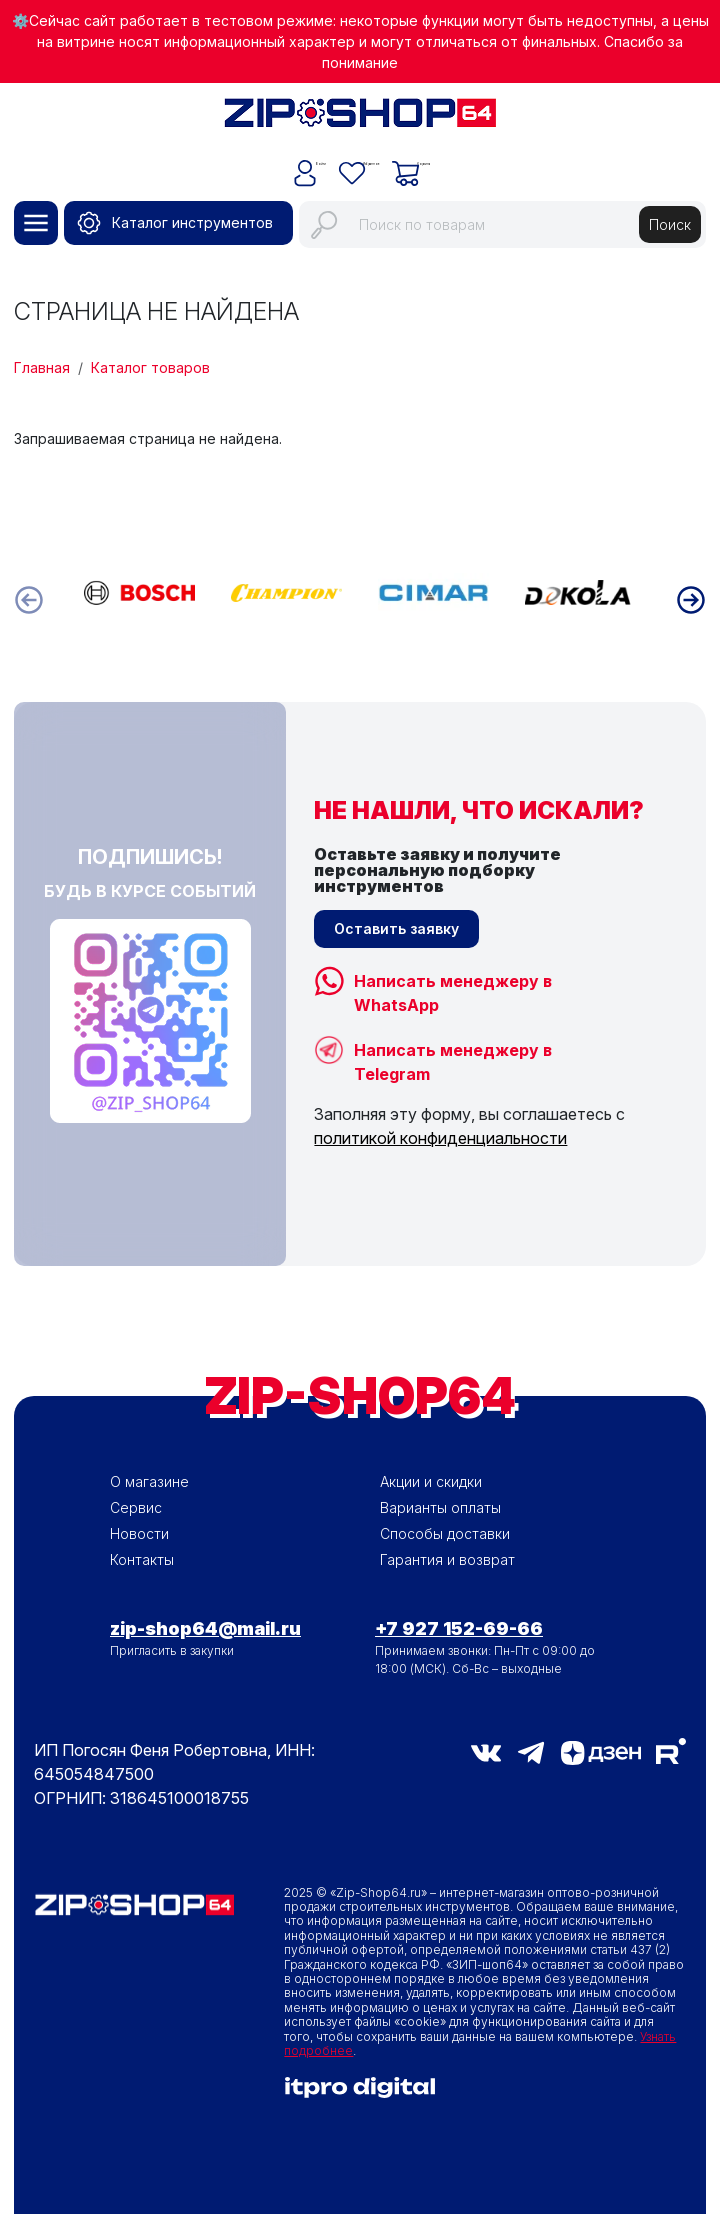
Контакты (142, 1559)
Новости (139, 1533)
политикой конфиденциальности (440, 1138)
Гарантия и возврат (447, 1559)
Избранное (365, 158)
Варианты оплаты (440, 1507)
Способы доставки (445, 1533)
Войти (262, 158)
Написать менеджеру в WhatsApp (453, 983)
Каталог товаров (150, 367)
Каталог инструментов (192, 222)
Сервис (136, 1507)
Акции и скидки (431, 1481)
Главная (42, 367)
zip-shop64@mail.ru (205, 1628)
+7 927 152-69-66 (459, 1628)
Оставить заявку (396, 928)
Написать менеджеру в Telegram (453, 1052)
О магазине (149, 1481)
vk (486, 1753)
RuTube (671, 1751)
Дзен (601, 1753)
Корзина (476, 158)
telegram (531, 1753)
